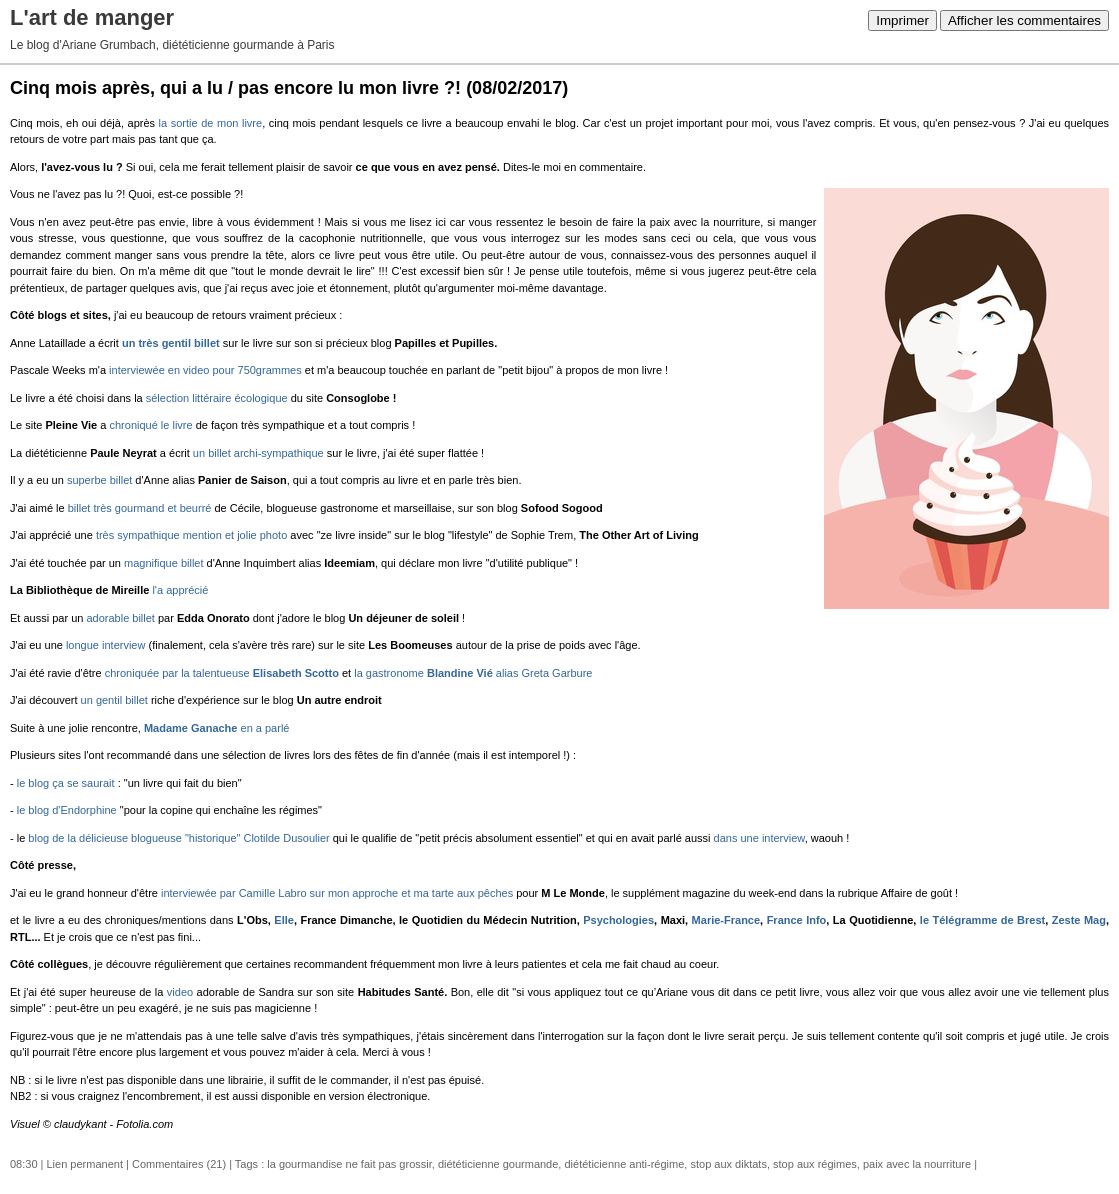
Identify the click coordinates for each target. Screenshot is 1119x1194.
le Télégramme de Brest (982, 920)
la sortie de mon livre (211, 123)
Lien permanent (85, 1164)
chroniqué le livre (150, 425)
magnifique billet (164, 563)
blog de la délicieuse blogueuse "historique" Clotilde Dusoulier (178, 838)
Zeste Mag (1079, 920)
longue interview (106, 645)
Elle (284, 920)
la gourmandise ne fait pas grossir (349, 1164)
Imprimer (902, 20)
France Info (797, 920)
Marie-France (726, 920)
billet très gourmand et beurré (140, 508)
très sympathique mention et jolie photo (191, 535)
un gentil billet (114, 700)
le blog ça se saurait (66, 783)
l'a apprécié (180, 590)
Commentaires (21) (179, 1164)
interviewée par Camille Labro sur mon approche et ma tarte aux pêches (337, 893)
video (182, 992)
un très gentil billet (171, 343)
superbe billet (99, 480)
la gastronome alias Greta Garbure (473, 673)
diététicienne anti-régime (624, 1164)
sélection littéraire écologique (217, 398)
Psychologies (618, 920)
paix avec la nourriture (917, 1164)
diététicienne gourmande (498, 1164)
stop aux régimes (815, 1164)
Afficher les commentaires (1024, 20)
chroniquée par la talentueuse (222, 673)
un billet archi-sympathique (258, 453)
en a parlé (217, 728)
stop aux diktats (728, 1164)
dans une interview (759, 838)
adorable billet (120, 618)
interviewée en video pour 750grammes (205, 370)
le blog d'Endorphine (67, 810)
